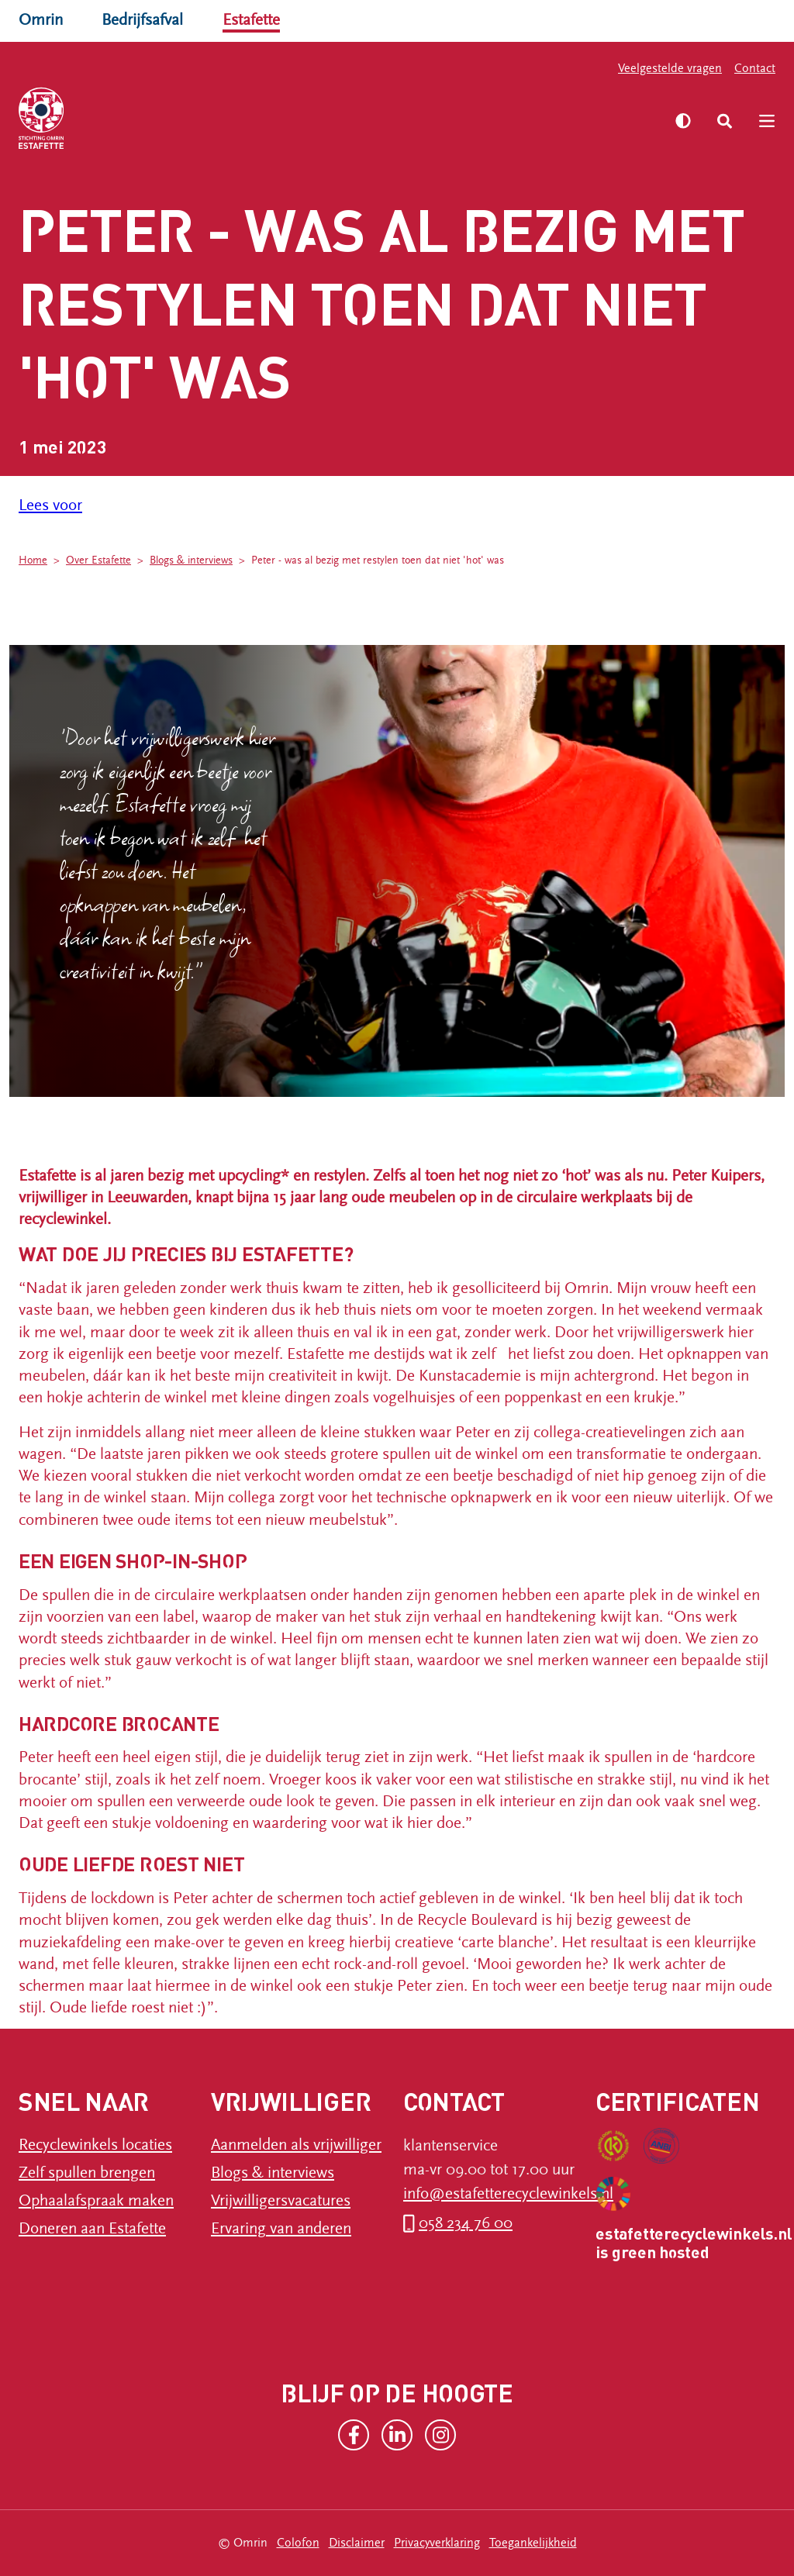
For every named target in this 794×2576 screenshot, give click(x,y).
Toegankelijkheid (533, 2543)
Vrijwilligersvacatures (280, 2200)
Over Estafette (98, 560)
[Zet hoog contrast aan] (683, 120)
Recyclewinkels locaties (95, 2145)
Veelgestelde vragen (670, 68)
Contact (754, 68)
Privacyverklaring (437, 2543)
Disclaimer (357, 2543)
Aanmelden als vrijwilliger (296, 2145)
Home (33, 560)
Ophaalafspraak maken (96, 2200)
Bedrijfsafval (142, 20)
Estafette (251, 20)
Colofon (298, 2543)
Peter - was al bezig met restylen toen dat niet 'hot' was (377, 560)
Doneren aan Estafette (92, 2228)
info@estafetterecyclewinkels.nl (508, 2194)
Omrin (41, 20)
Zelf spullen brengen (87, 2173)
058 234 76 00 (466, 2223)
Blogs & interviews (191, 560)
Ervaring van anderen (281, 2228)
